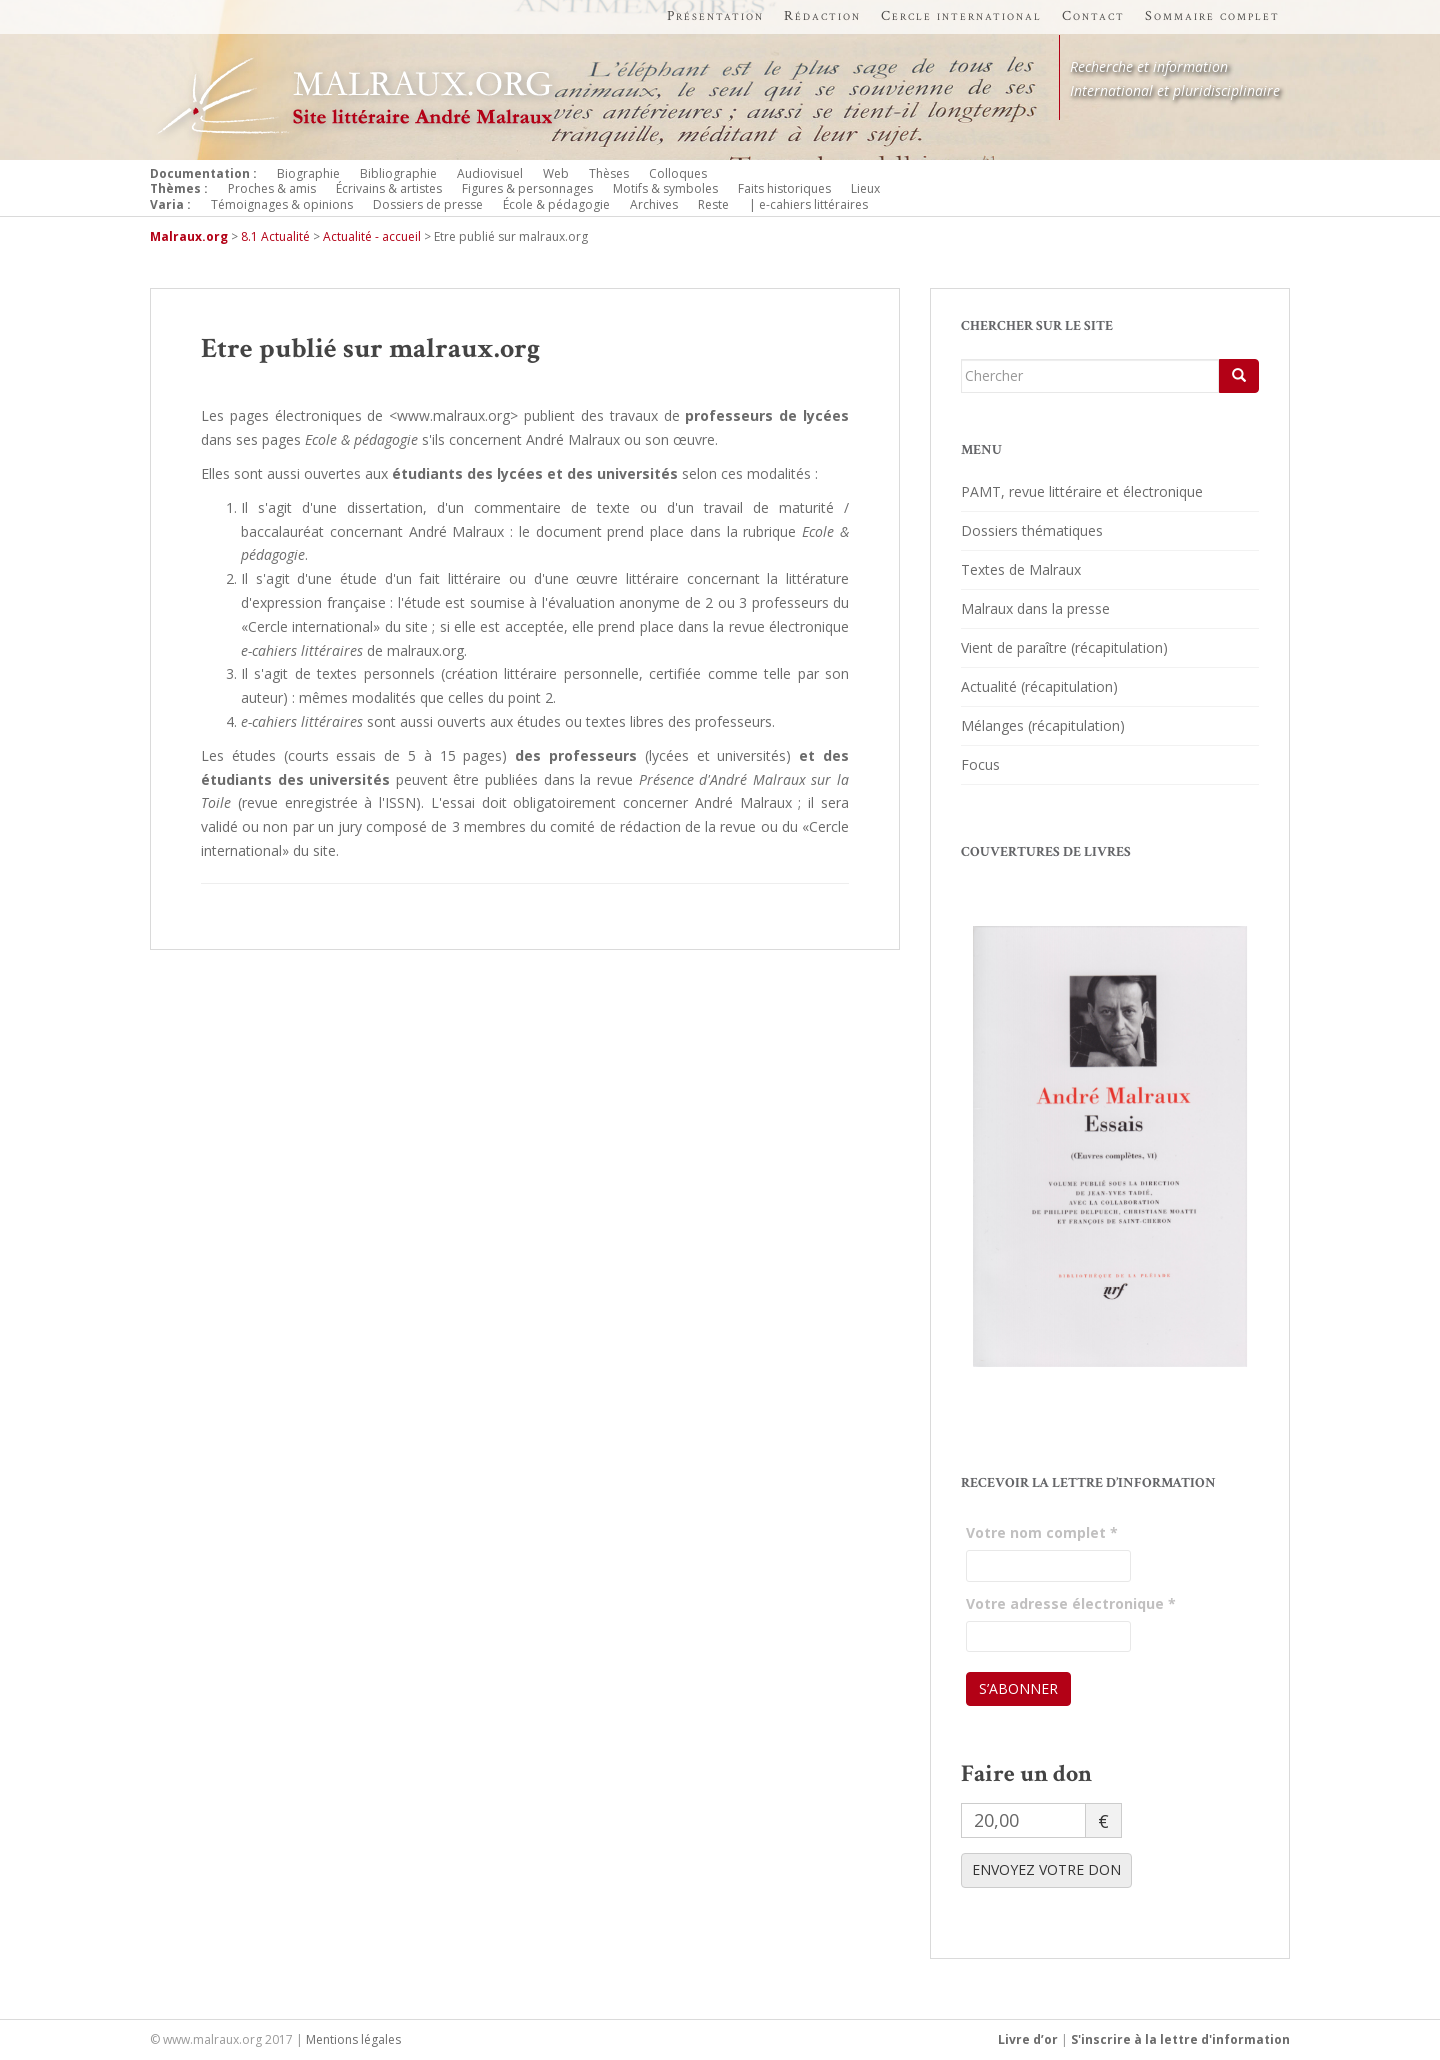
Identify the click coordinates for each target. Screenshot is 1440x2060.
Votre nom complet (1042, 1532)
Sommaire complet (1212, 16)
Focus (980, 764)
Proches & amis (272, 188)
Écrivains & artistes (389, 188)
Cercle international (961, 16)
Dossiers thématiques (1032, 530)
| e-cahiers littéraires (808, 204)
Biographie (308, 173)
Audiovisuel (490, 173)
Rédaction (822, 16)
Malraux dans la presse (1035, 608)
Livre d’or (1028, 2039)
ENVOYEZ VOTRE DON (1046, 1869)
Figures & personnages (527, 188)
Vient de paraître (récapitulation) (1064, 647)
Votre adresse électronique (1071, 1603)
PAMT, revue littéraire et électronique (1082, 491)
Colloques (678, 173)
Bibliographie (398, 173)
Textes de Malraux (1021, 569)
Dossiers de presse (428, 204)
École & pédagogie (556, 204)
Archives (654, 204)
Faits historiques (784, 188)
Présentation (715, 16)
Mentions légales (353, 2039)
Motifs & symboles (665, 188)
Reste (713, 204)
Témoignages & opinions (282, 204)
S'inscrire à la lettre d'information (1180, 2039)
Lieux (865, 188)
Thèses (609, 173)
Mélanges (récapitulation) (1043, 725)
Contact (1093, 16)
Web (556, 173)
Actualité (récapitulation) (1039, 686)
